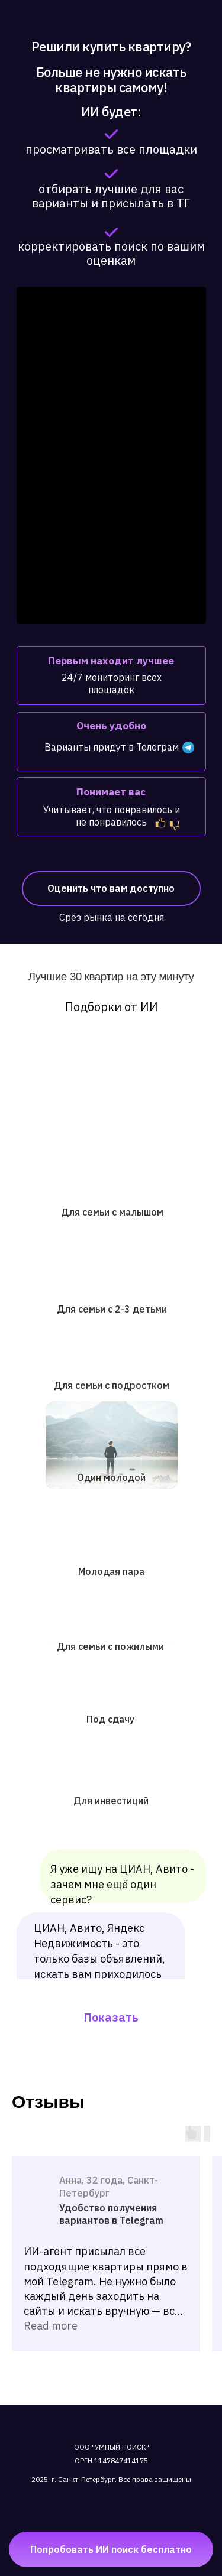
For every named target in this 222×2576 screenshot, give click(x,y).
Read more (51, 2326)
